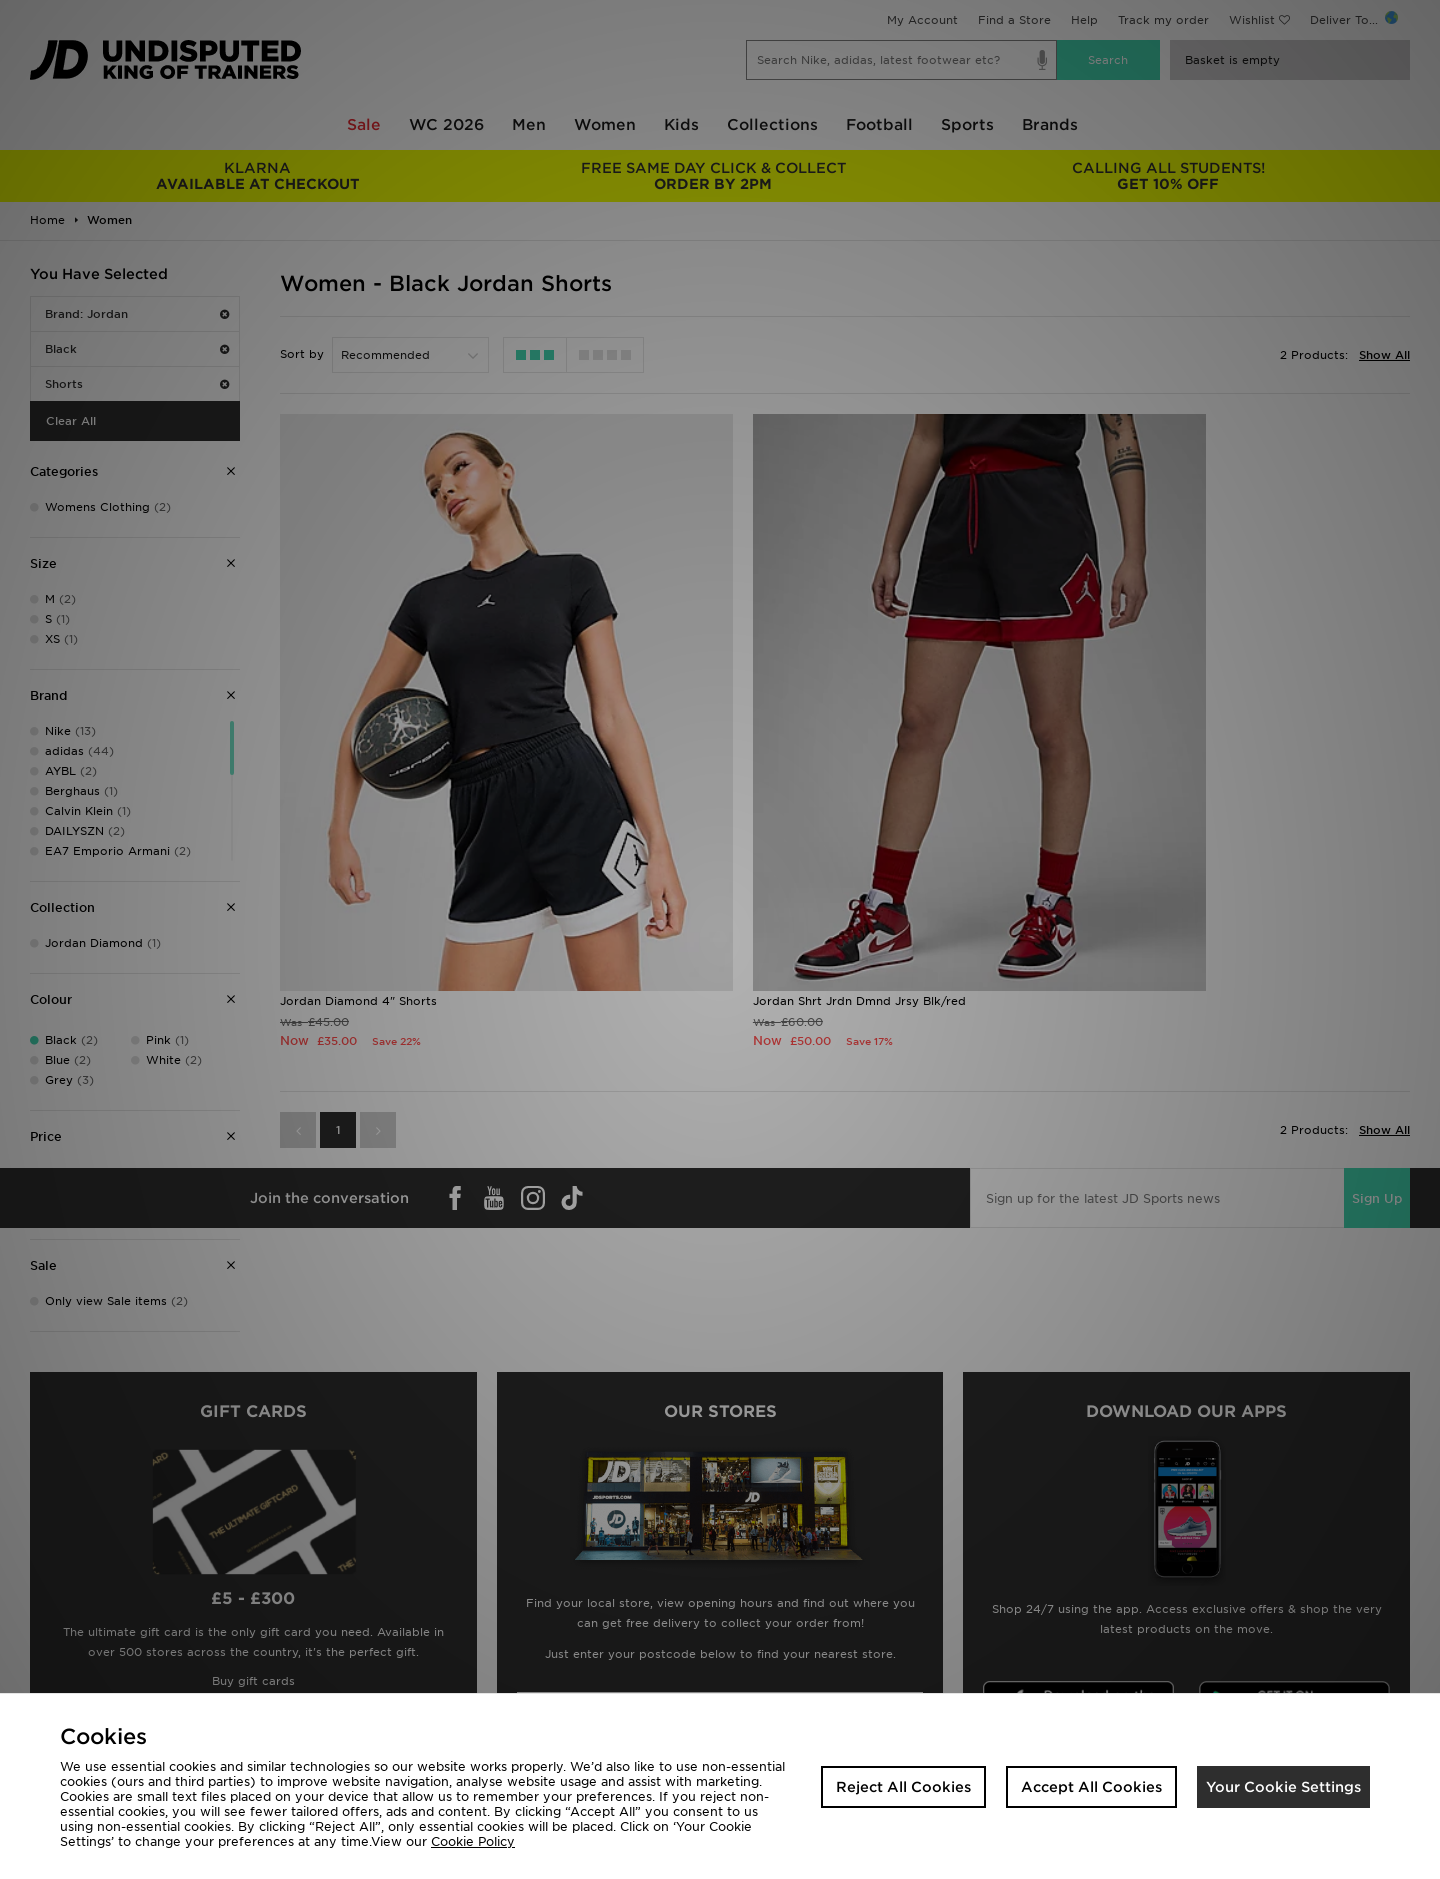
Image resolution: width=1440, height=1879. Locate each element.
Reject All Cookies (903, 1787)
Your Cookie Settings (1283, 1787)
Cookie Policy (473, 1841)
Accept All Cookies (1091, 1787)
